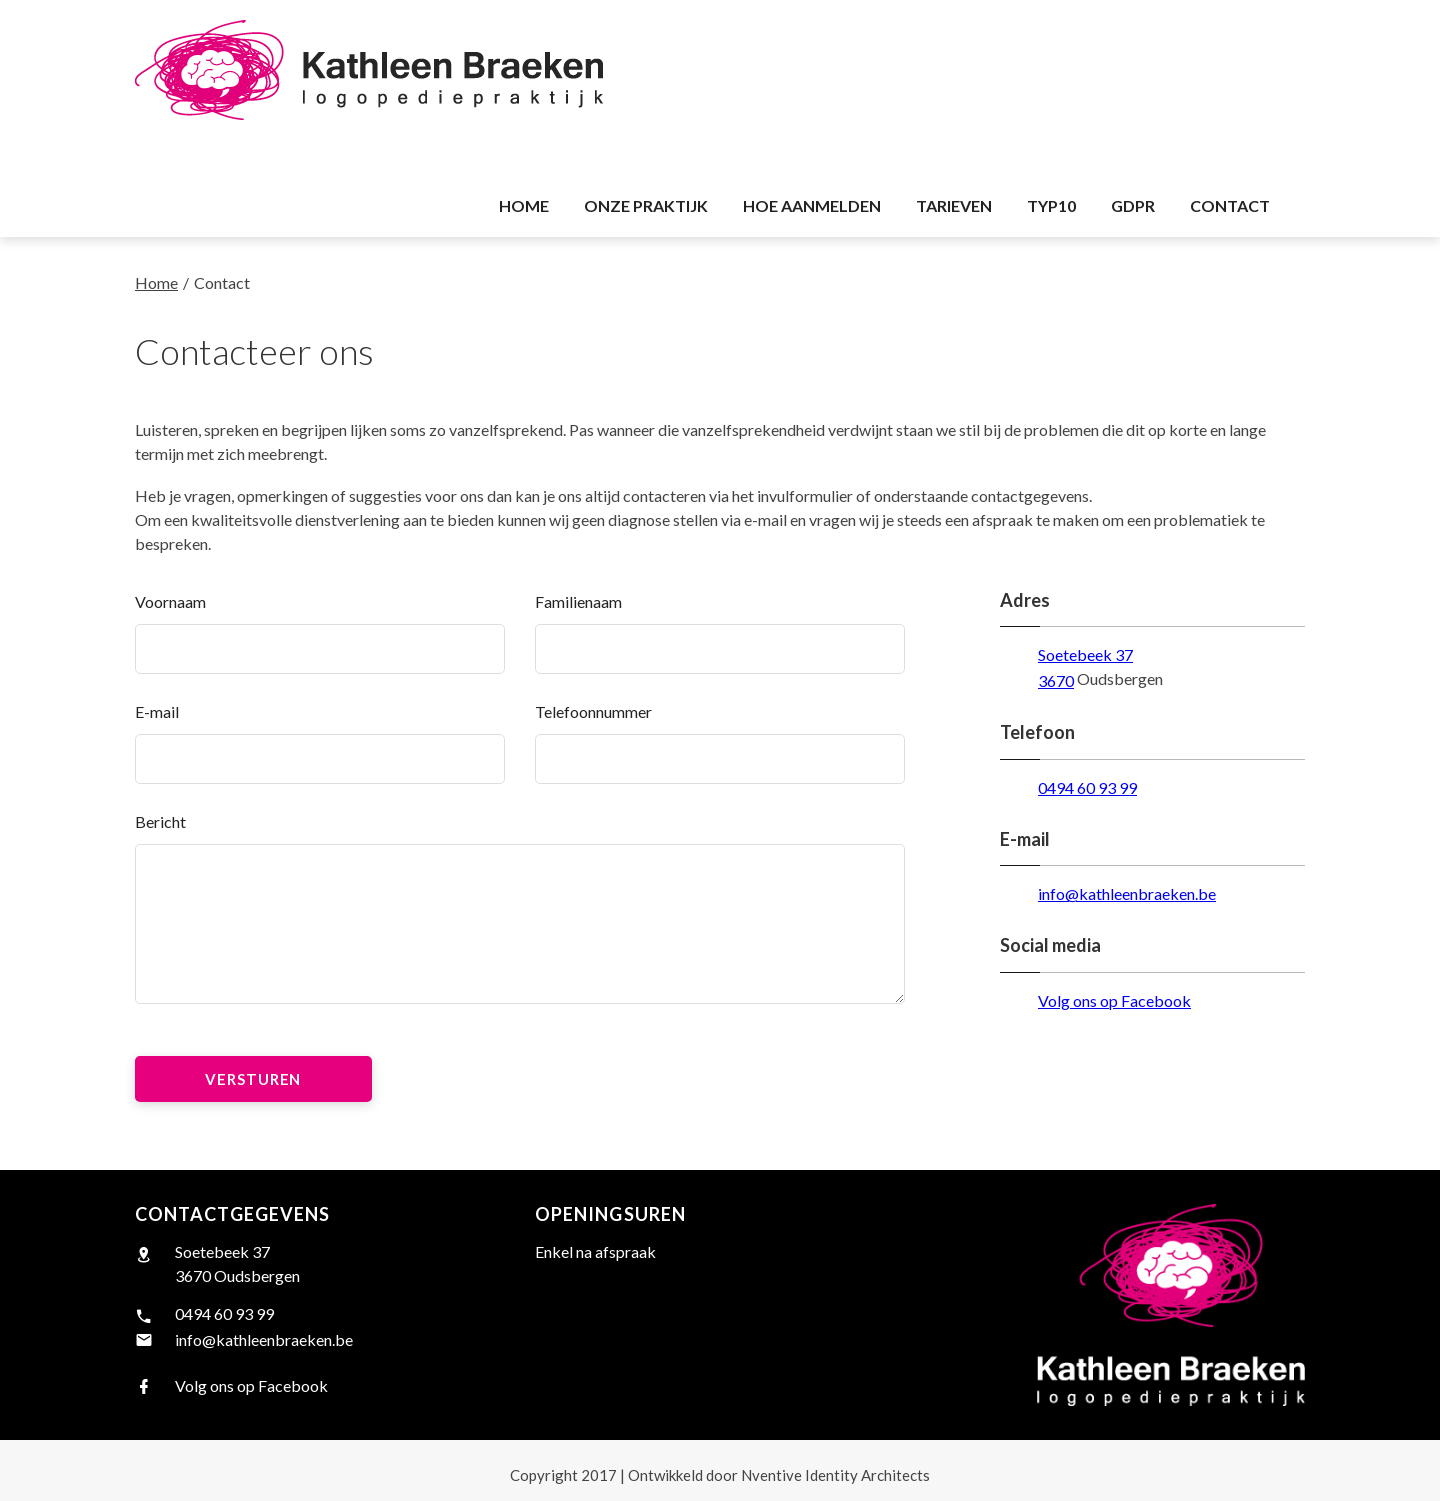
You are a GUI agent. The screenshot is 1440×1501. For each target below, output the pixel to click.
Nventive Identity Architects (779, 1475)
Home (156, 282)
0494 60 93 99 (1087, 787)
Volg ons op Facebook (1114, 1000)
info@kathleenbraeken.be (1127, 893)
